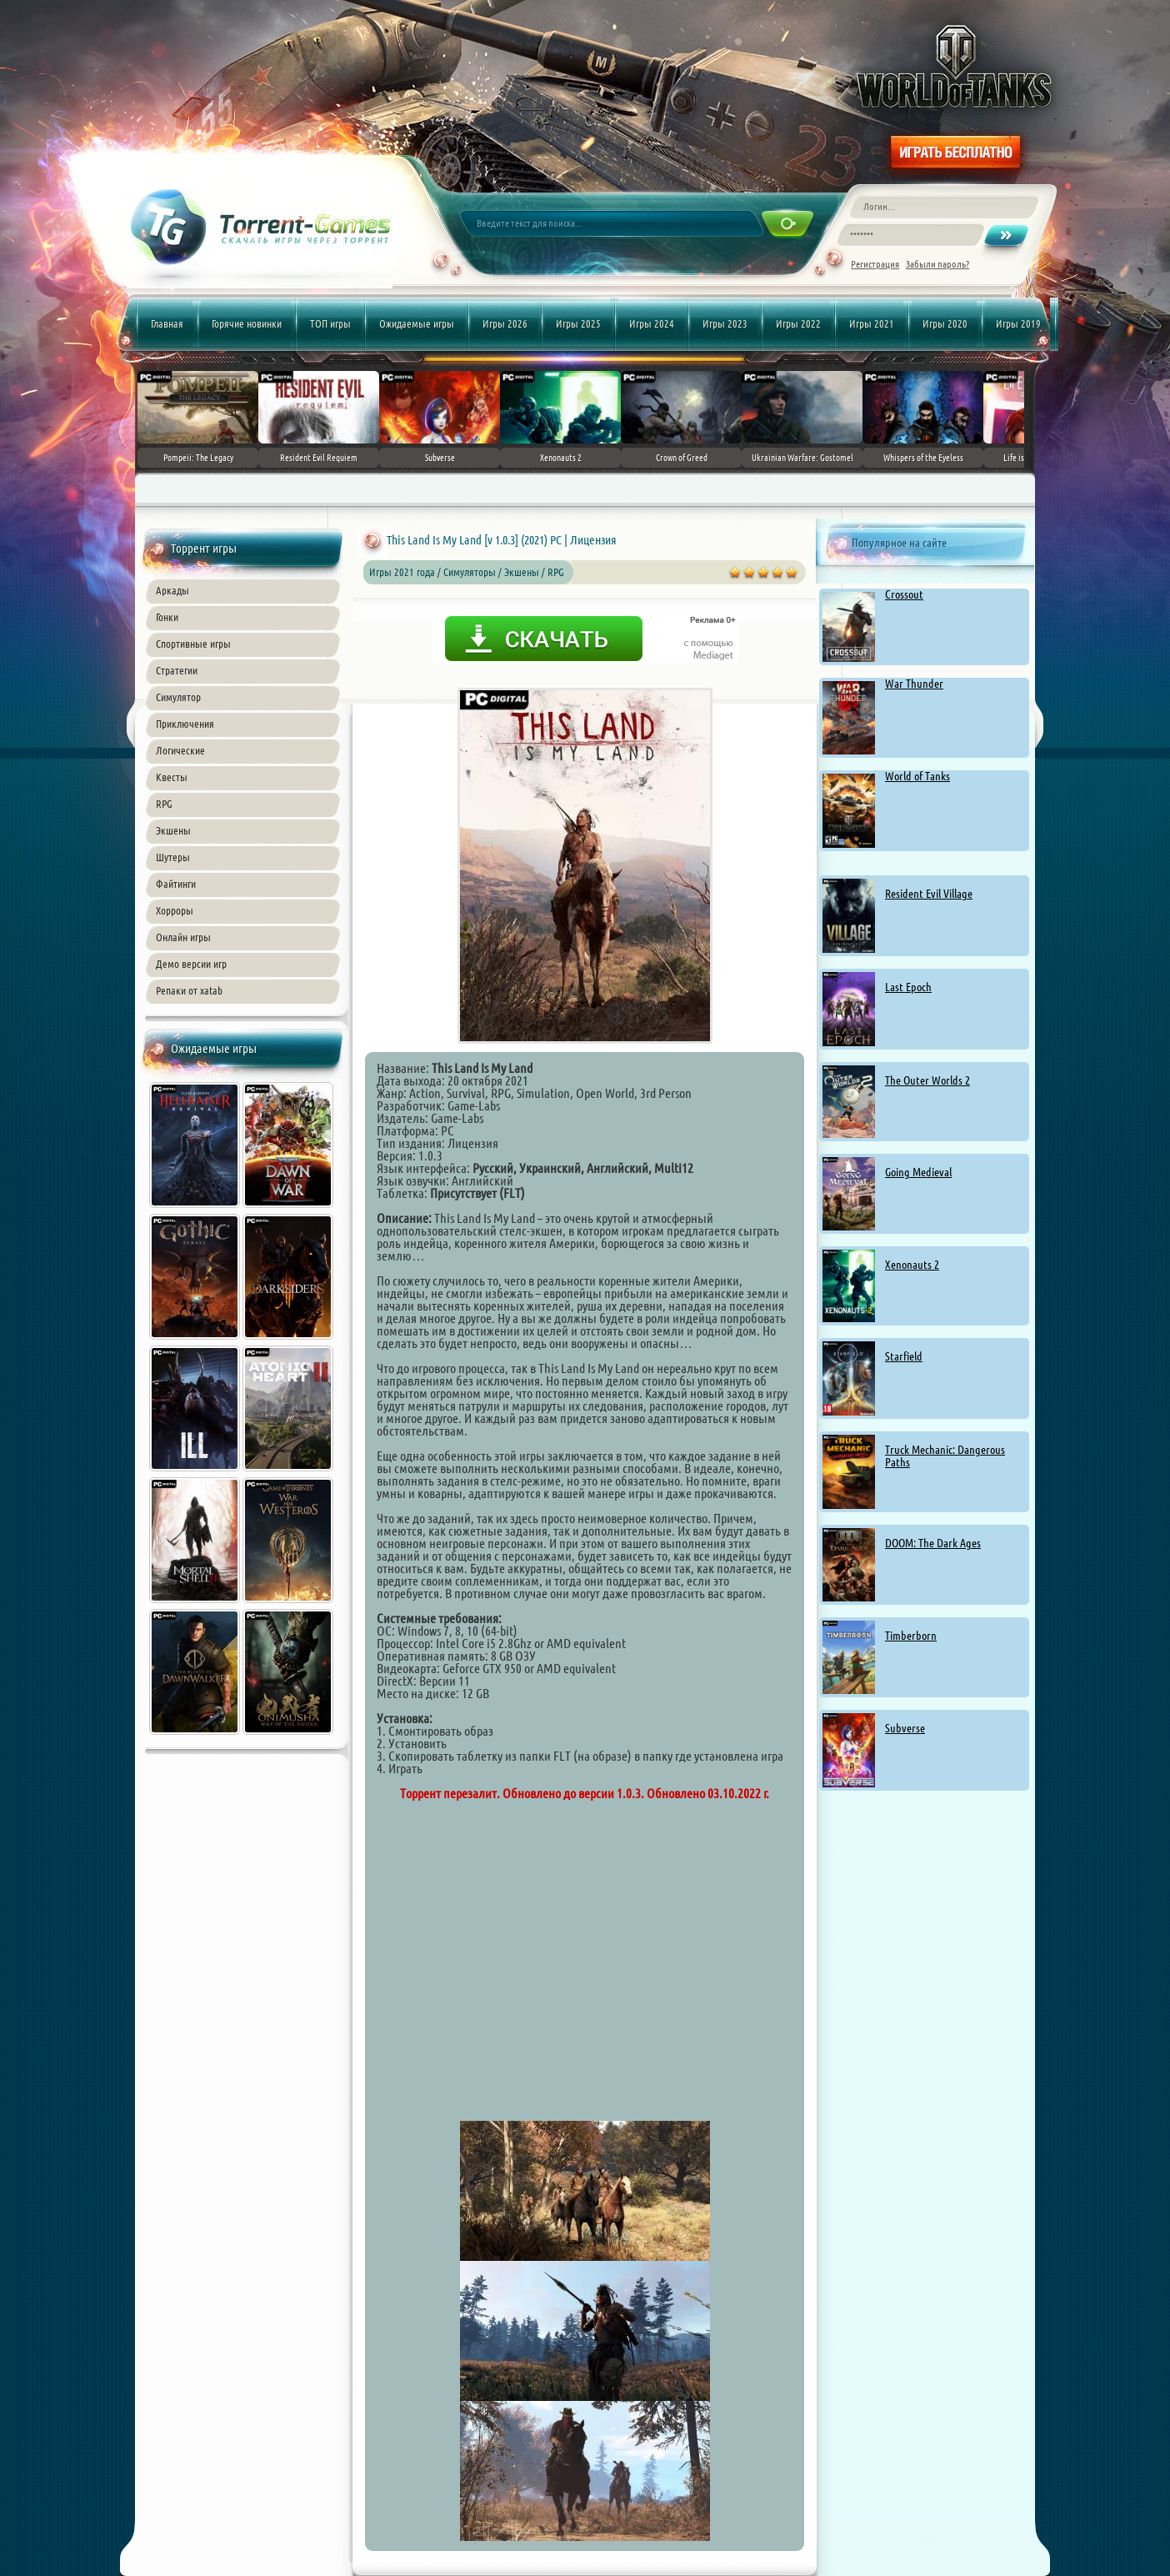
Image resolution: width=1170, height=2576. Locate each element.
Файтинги (176, 884)
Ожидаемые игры (416, 323)
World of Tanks (917, 776)
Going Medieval (918, 1172)
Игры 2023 (725, 323)
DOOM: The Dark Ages (933, 1543)
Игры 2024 (651, 323)
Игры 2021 (871, 323)
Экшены (173, 830)
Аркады (172, 590)
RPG (164, 803)
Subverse (905, 1728)
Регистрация (875, 263)
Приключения (185, 723)
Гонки (167, 617)
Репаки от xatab (189, 990)
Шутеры (173, 857)
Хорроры (174, 910)
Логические (180, 750)
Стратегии (177, 670)
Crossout (904, 594)
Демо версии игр (191, 964)
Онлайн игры (183, 937)
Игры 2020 (945, 323)
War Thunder (914, 683)
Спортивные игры (193, 643)
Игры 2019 (1018, 323)
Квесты (172, 777)
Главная (167, 323)
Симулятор (178, 697)
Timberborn (911, 1635)
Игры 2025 (578, 323)
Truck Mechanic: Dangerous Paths (945, 1456)
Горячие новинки (247, 323)
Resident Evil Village (928, 893)
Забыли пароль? (937, 263)
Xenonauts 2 (912, 1264)
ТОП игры (330, 323)
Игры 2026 (505, 323)
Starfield (903, 1356)
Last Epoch (908, 987)
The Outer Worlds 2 (927, 1080)
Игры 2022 (798, 323)
